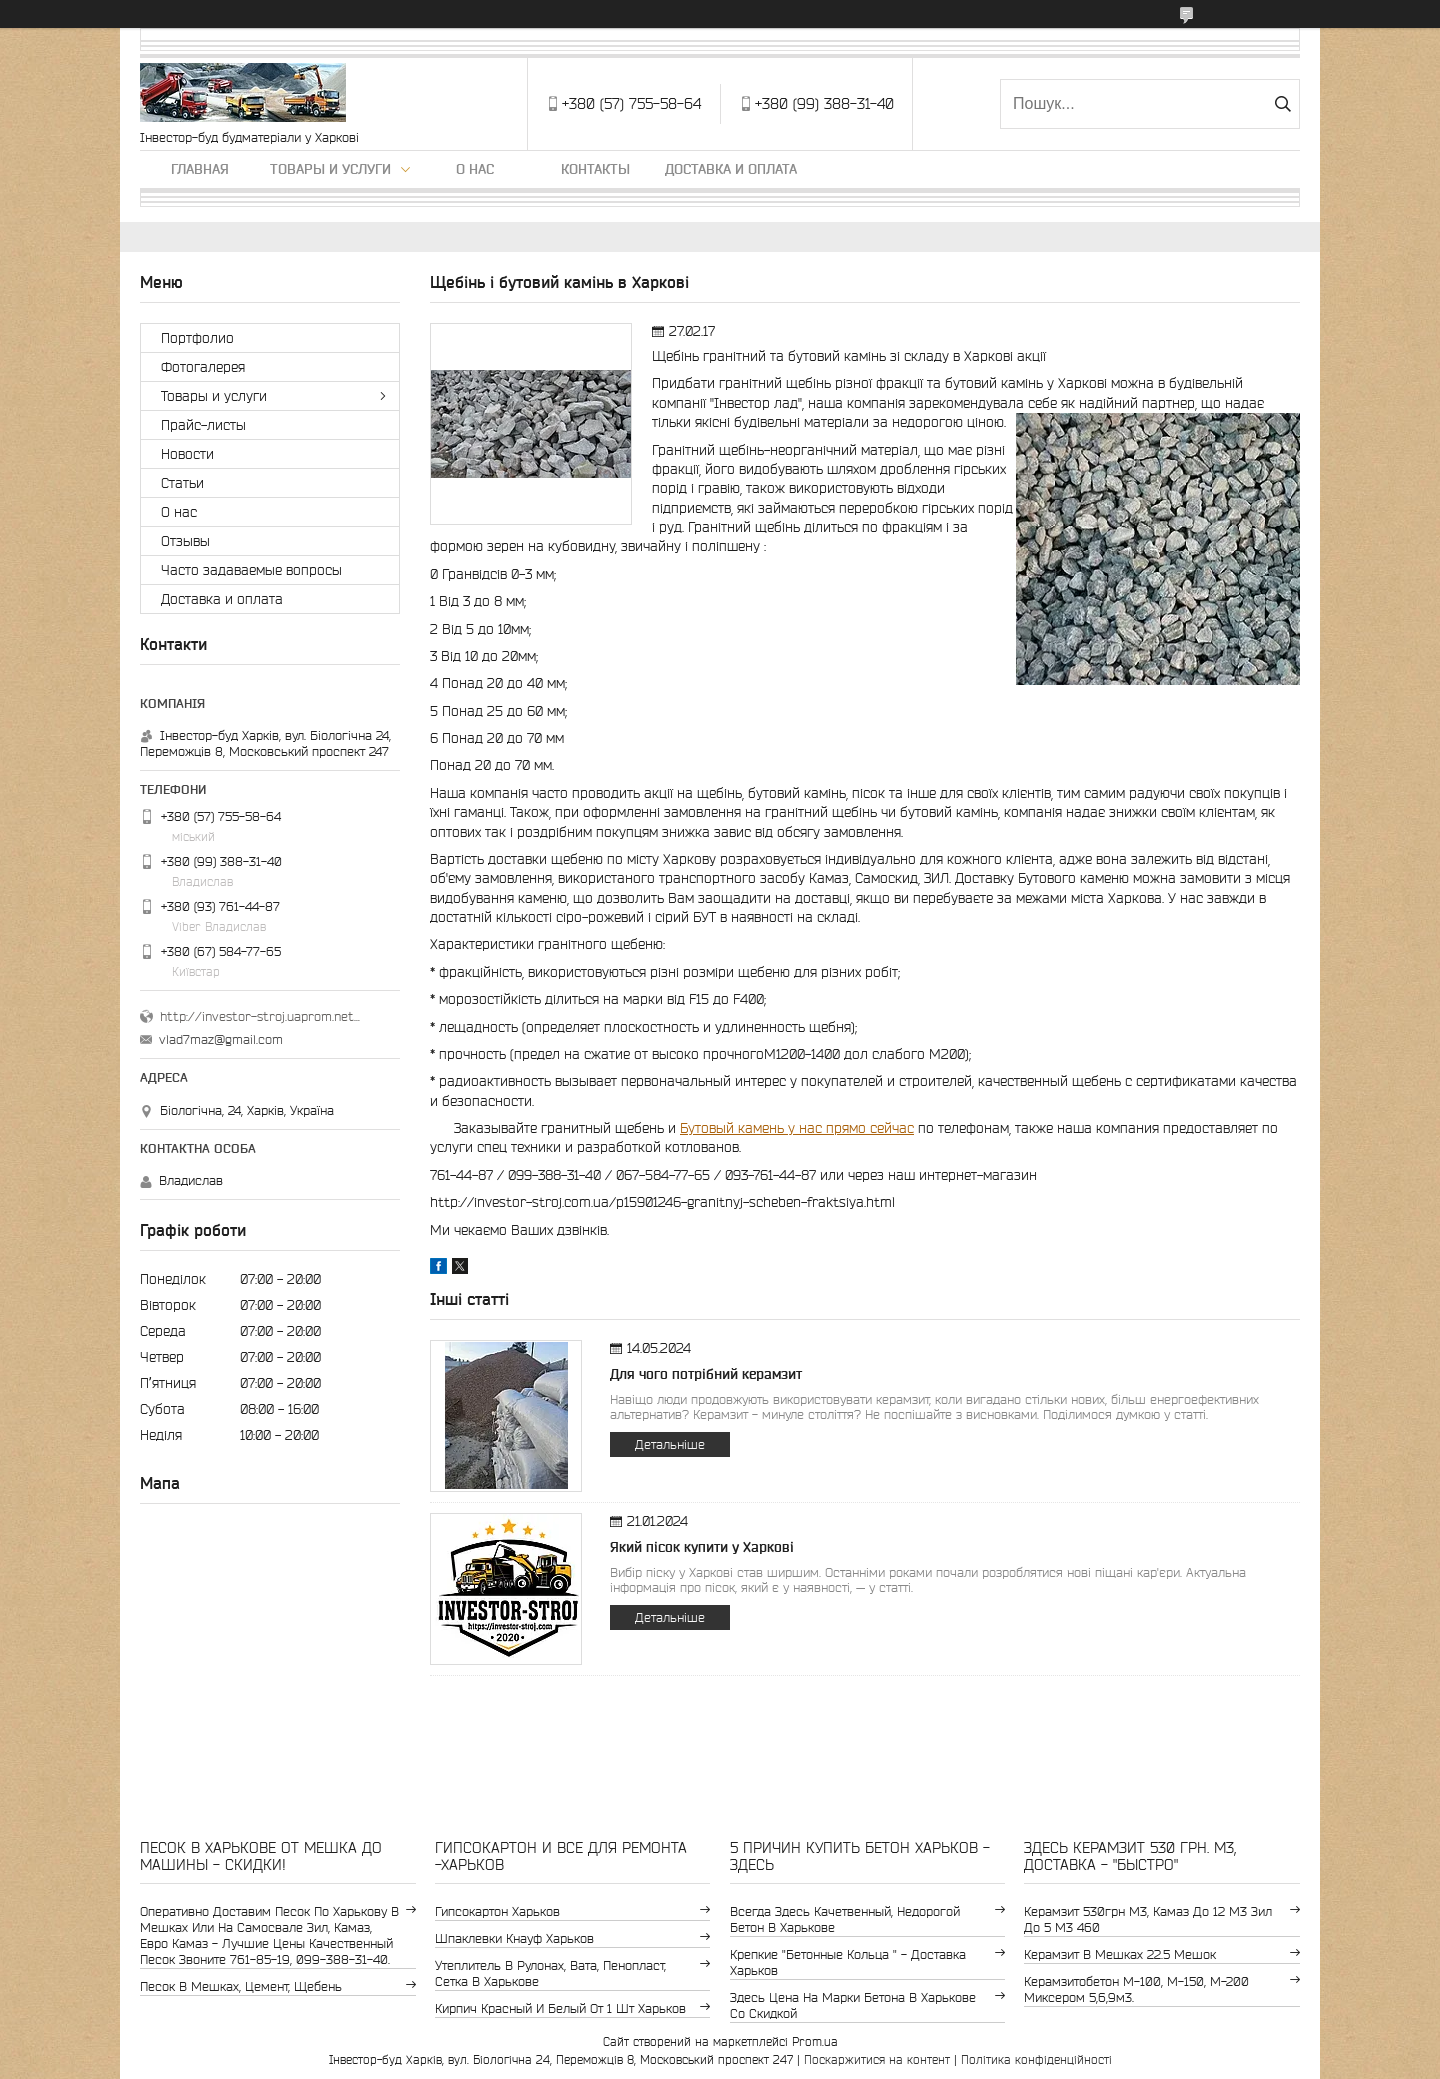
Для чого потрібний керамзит (706, 1374)
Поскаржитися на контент (877, 2059)
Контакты (595, 169)
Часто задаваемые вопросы (251, 570)
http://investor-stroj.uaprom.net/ (260, 1016)
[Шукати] (1282, 104)
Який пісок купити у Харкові (702, 1547)
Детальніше (670, 1444)
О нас (475, 169)
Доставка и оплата (731, 169)
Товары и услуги (330, 169)
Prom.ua (815, 2041)
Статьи (182, 483)
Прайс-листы (203, 425)
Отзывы (185, 541)
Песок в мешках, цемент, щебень (241, 1986)
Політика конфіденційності (1036, 2059)
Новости (187, 454)
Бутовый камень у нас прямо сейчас (797, 1128)
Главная (200, 169)
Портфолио (197, 338)
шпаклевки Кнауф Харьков (514, 1938)
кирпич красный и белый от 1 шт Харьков (560, 2008)
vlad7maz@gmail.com (221, 1039)
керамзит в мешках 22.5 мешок (1120, 1954)
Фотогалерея (203, 367)
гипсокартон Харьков (497, 1911)
